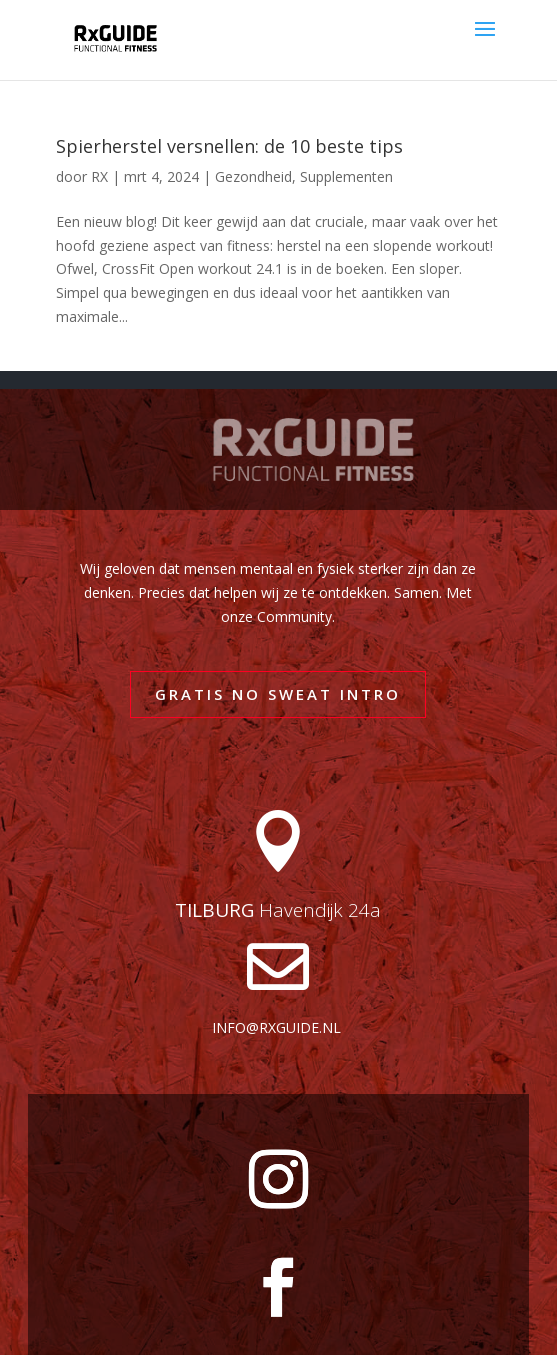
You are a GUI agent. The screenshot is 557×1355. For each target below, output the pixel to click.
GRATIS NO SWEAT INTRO (278, 694)
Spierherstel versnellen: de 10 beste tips (229, 146)
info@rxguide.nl (276, 1027)
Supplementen (346, 176)
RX (99, 176)
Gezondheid (253, 176)
